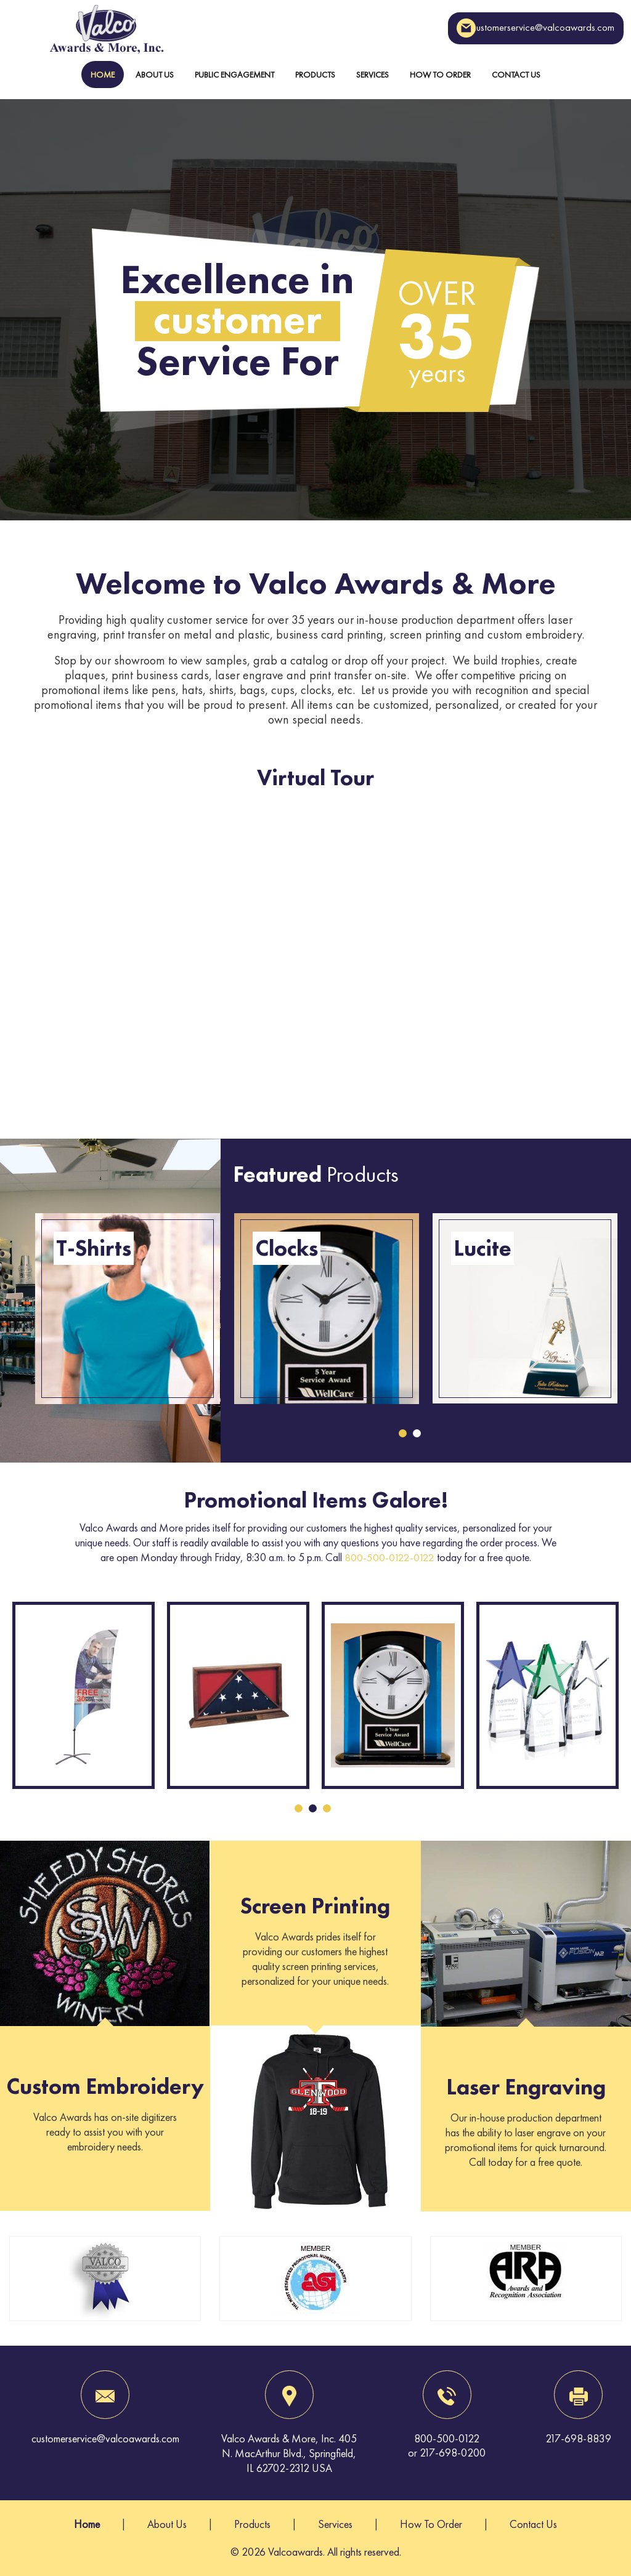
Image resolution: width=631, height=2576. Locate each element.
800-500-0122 (446, 2438)
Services (372, 74)
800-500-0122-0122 (389, 1557)
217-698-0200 (453, 2452)
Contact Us (516, 74)
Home (103, 74)
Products (315, 74)
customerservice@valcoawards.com (516, 27)
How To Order (440, 74)
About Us (155, 74)
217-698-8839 (578, 2438)
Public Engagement (234, 74)
